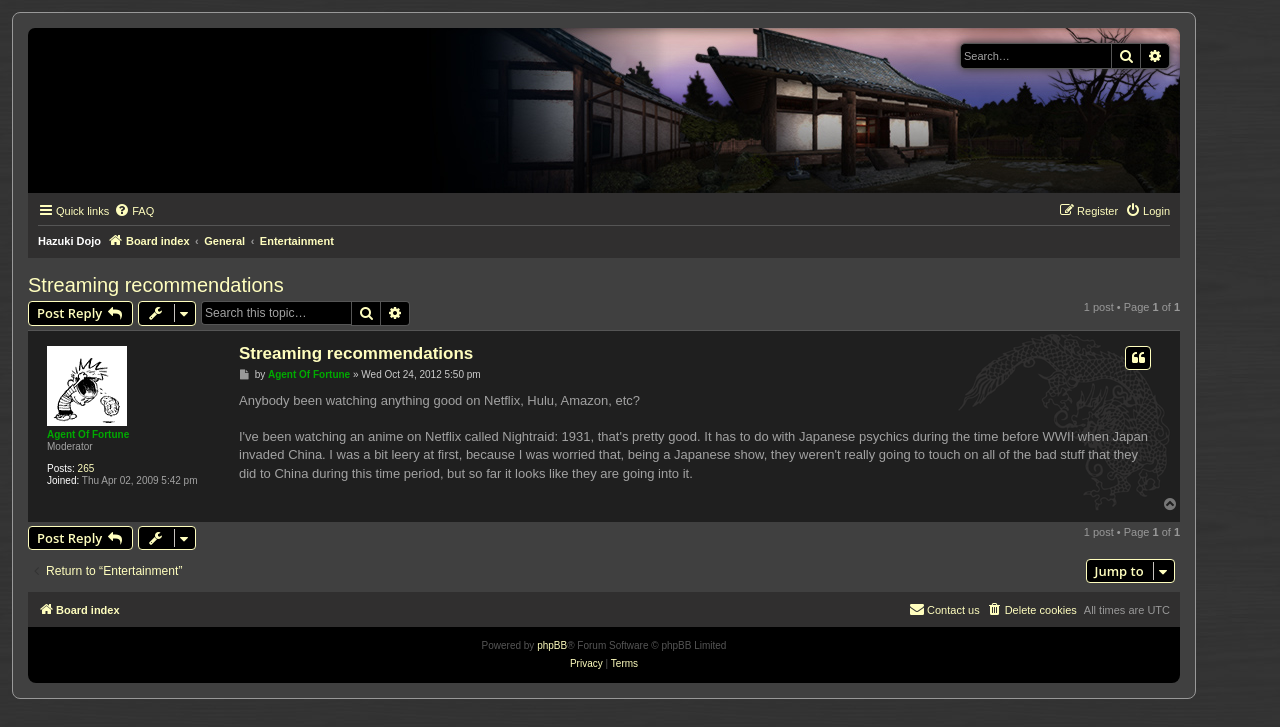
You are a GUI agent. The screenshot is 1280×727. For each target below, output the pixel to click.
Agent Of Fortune (88, 434)
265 (86, 468)
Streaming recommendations (156, 285)
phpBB (552, 645)
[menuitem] (134, 211)
